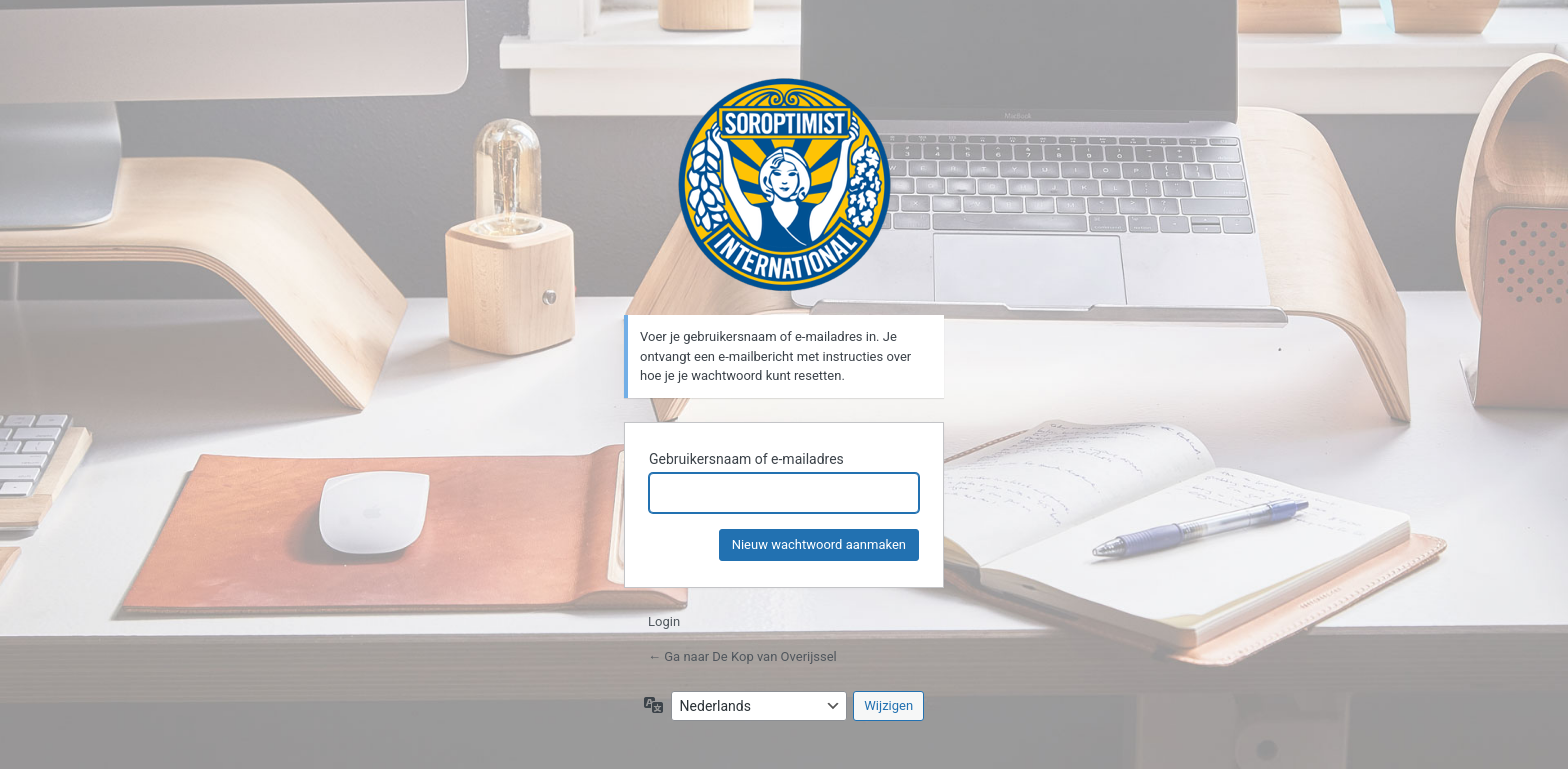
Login (664, 621)
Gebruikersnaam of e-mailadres (746, 459)
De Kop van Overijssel (784, 184)
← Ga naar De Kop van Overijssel (742, 656)
